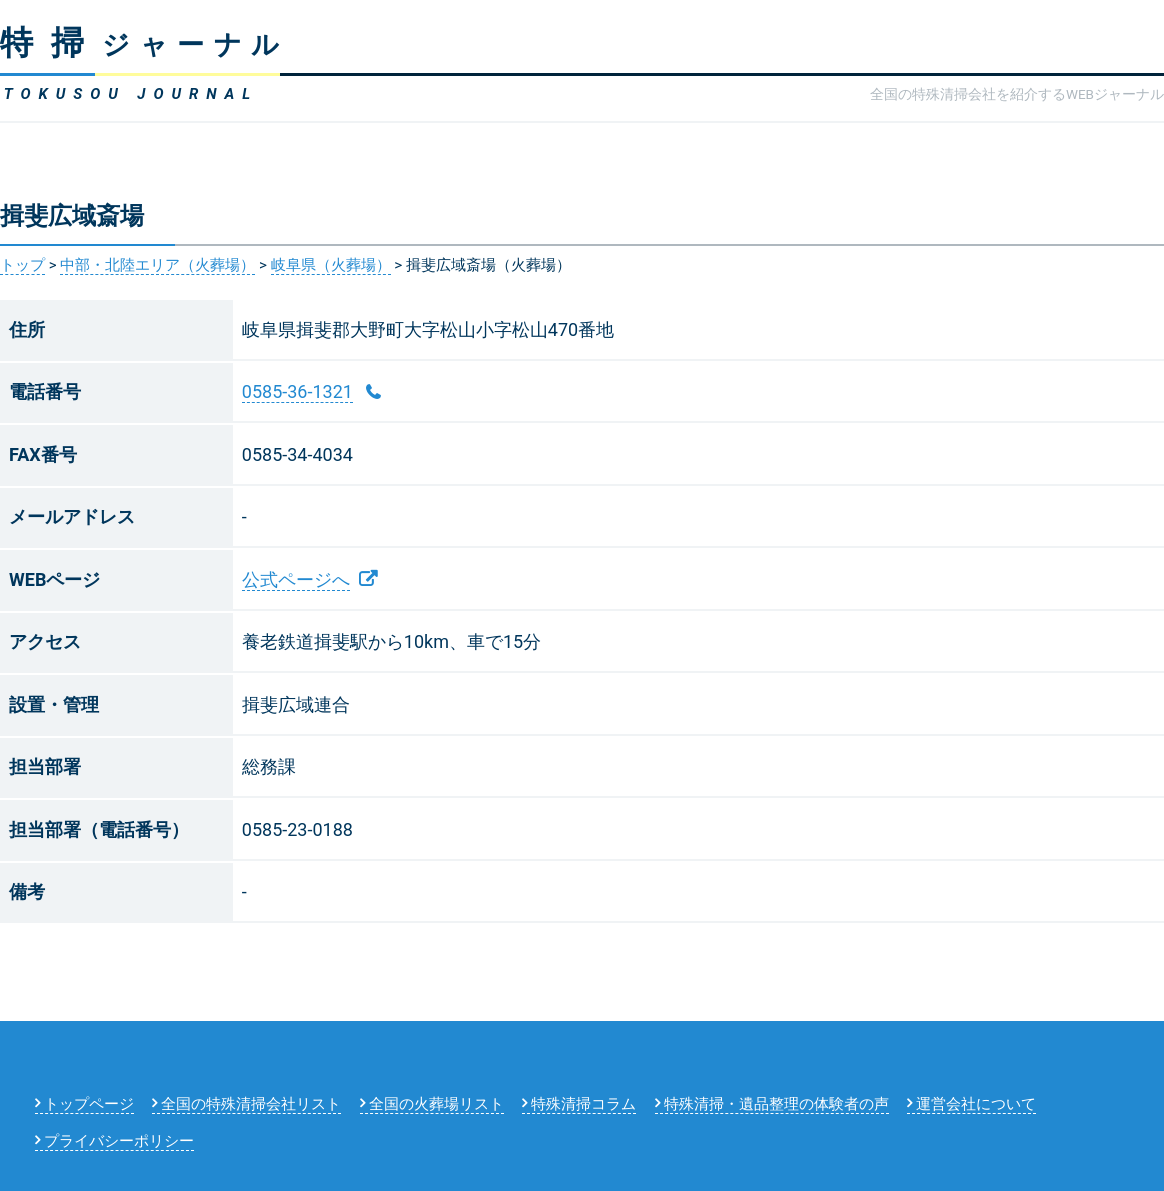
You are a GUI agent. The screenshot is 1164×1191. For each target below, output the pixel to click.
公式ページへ (296, 579)
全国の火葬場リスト (436, 1104)
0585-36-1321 (297, 391)
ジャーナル (144, 45)
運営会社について (976, 1104)
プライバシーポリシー (119, 1141)
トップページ (89, 1104)
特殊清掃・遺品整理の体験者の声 (776, 1104)
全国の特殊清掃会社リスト (251, 1104)
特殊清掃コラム (583, 1104)
